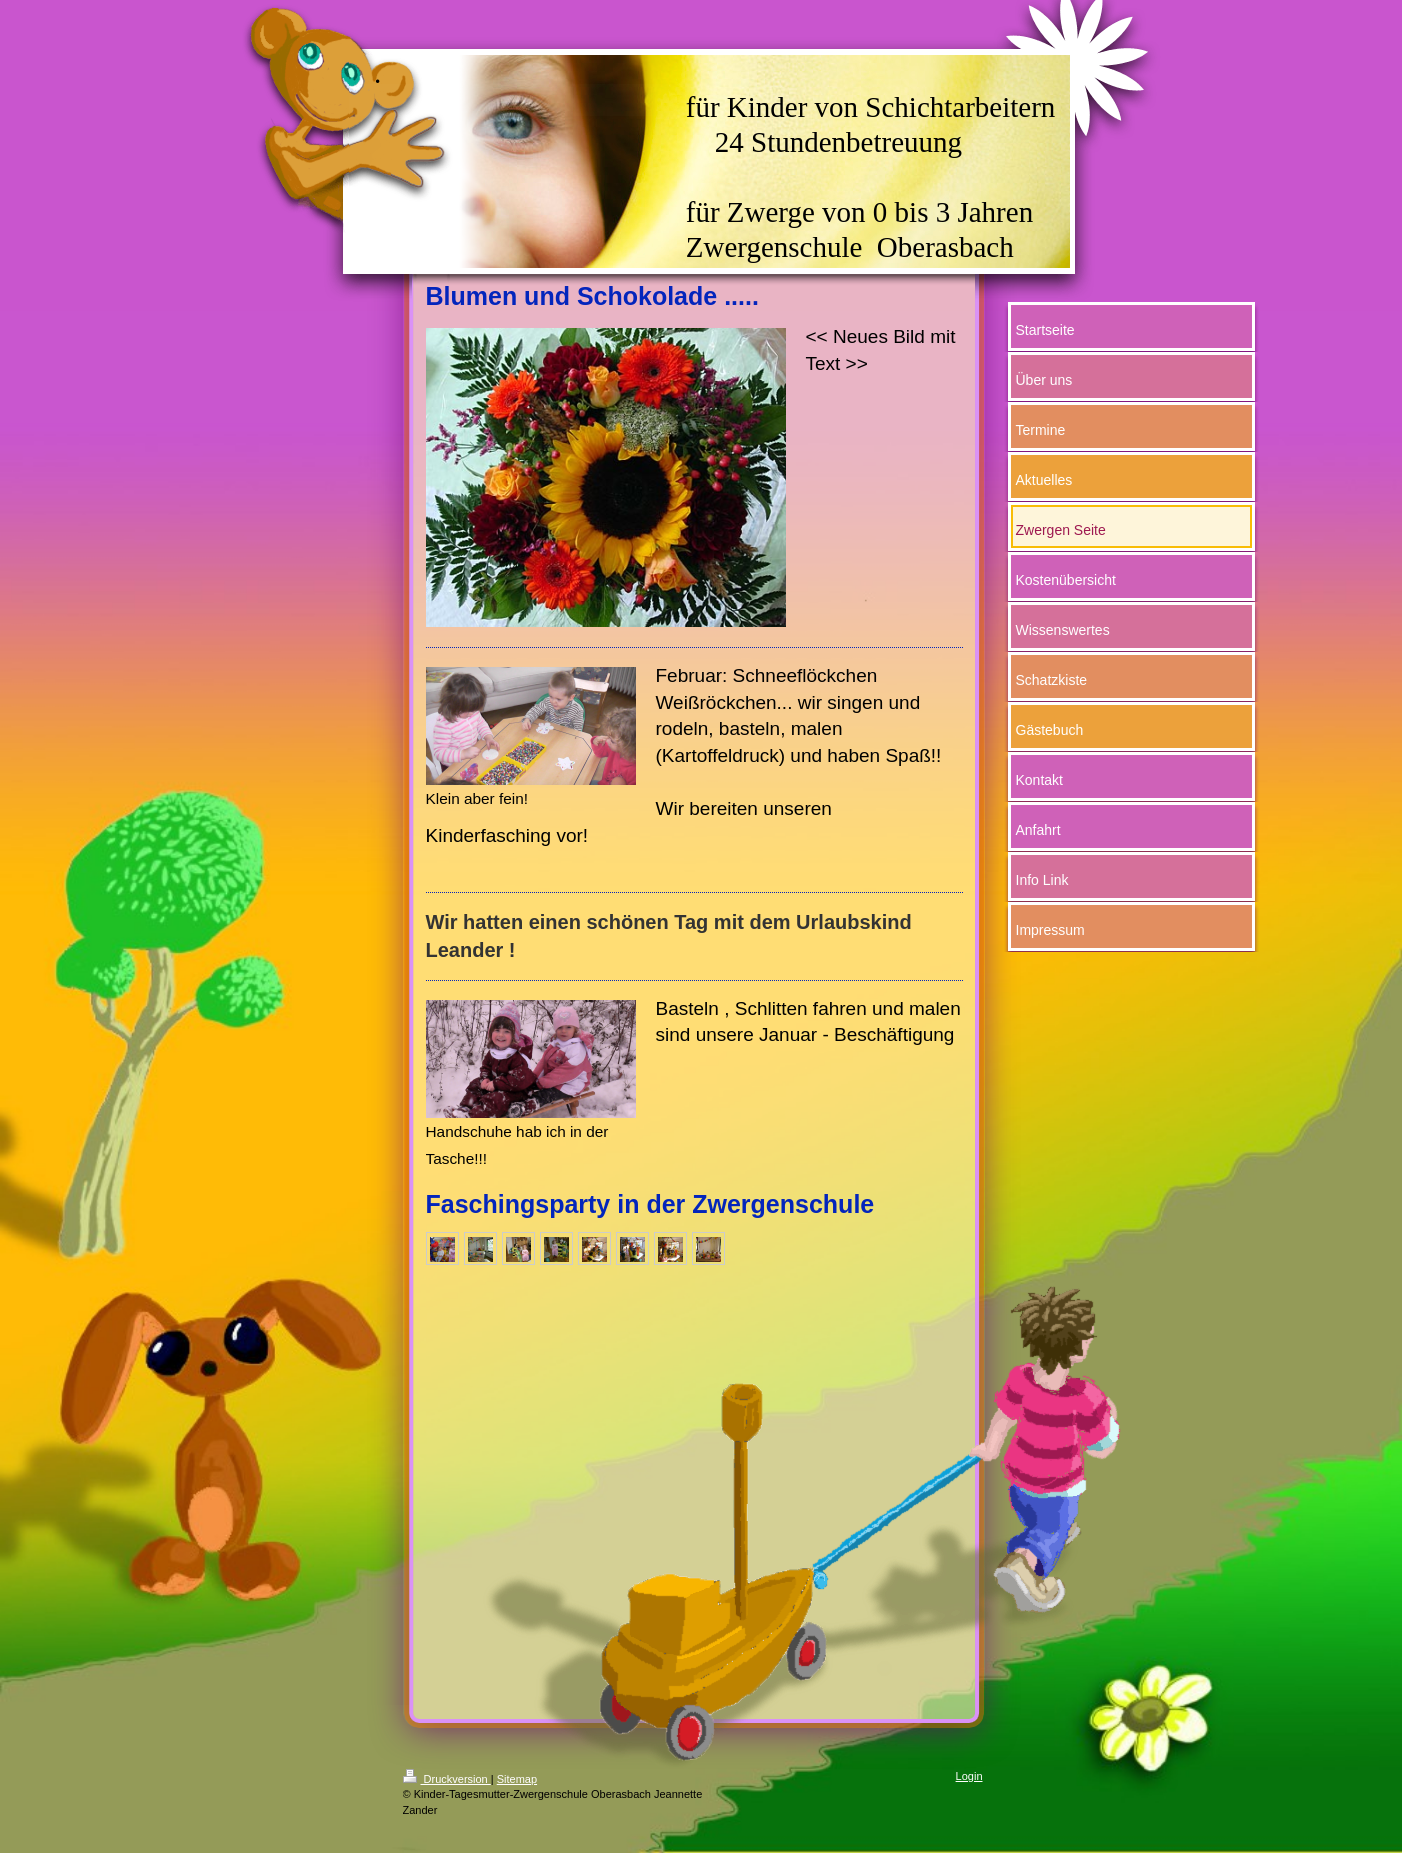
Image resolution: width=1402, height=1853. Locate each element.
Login (969, 1776)
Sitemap (517, 1779)
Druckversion (447, 1779)
